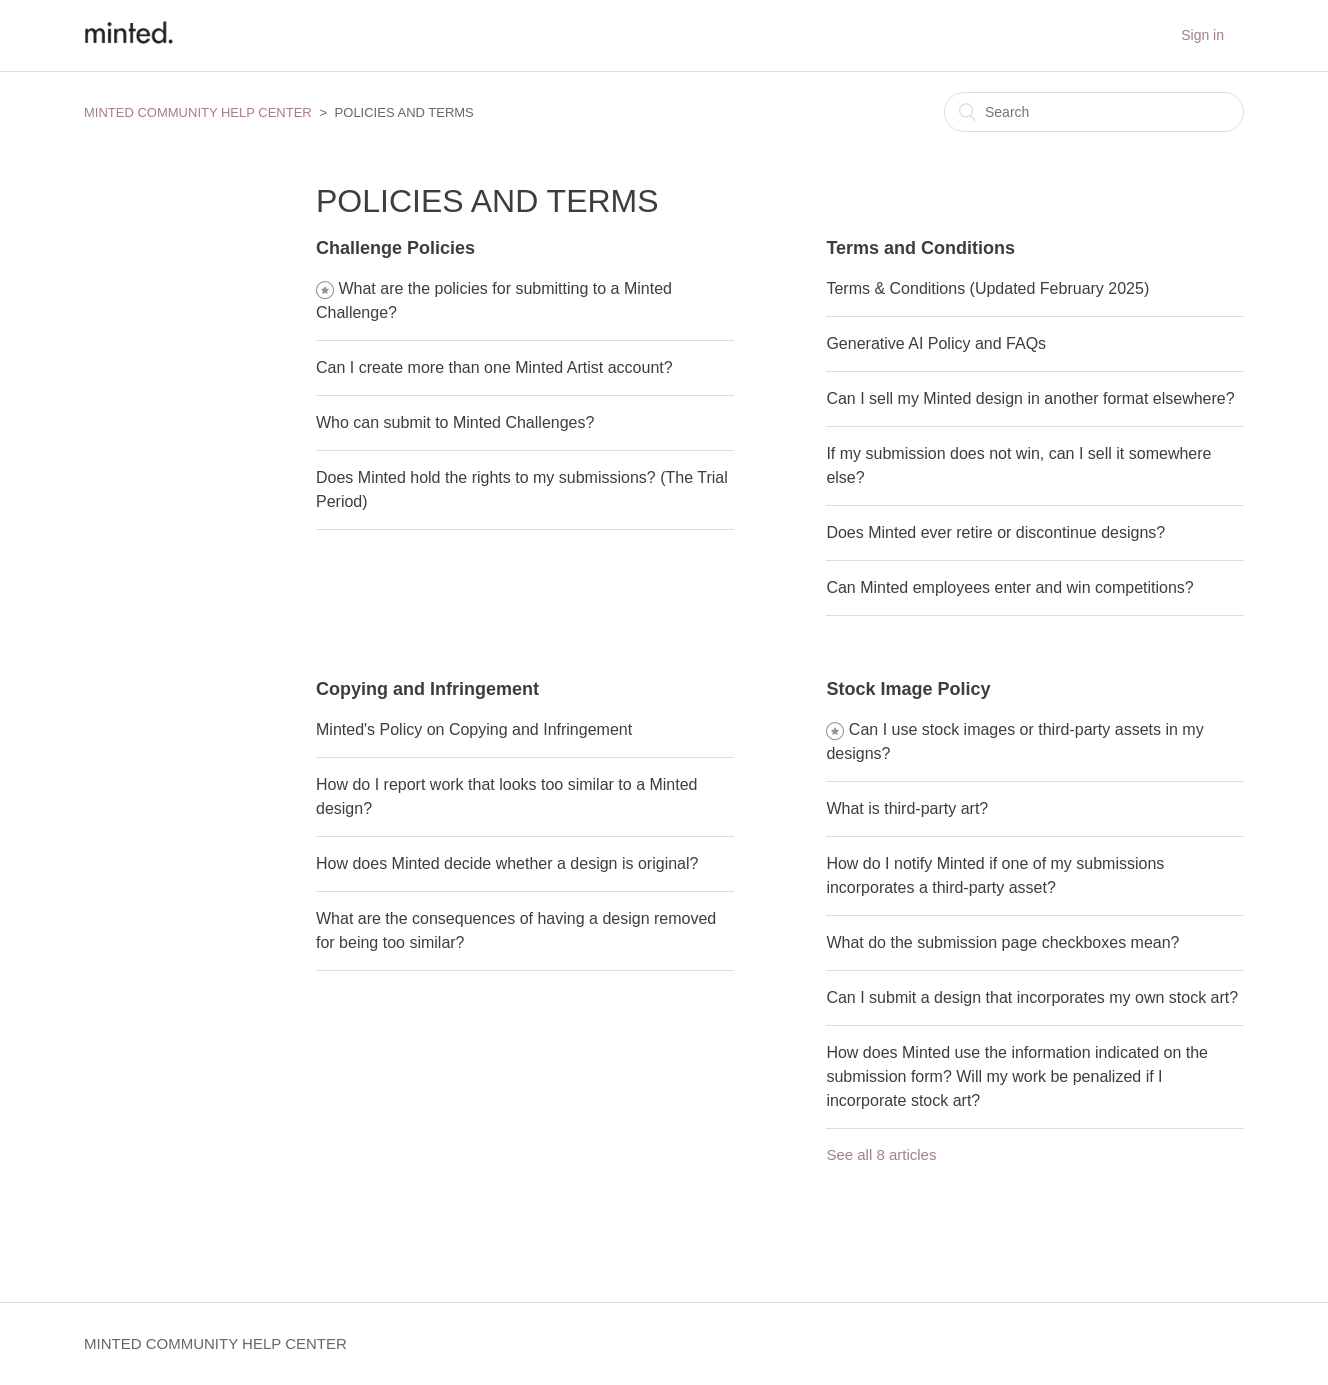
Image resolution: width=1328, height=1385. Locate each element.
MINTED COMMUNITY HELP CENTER (198, 112)
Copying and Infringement (427, 689)
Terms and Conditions (920, 248)
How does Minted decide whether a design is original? (507, 863)
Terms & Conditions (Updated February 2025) (987, 288)
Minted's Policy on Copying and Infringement (474, 729)
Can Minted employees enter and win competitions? (1009, 587)
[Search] (1094, 112)
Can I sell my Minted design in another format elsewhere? (1030, 398)
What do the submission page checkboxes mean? (1002, 942)
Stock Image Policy (908, 689)
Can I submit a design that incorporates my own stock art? (1032, 997)
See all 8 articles (881, 1154)
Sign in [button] (1202, 35)
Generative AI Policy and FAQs (936, 343)
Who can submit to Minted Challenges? (455, 422)
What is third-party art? (907, 808)
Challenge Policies (395, 248)
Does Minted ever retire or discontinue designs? (995, 532)
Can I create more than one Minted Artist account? (494, 367)
